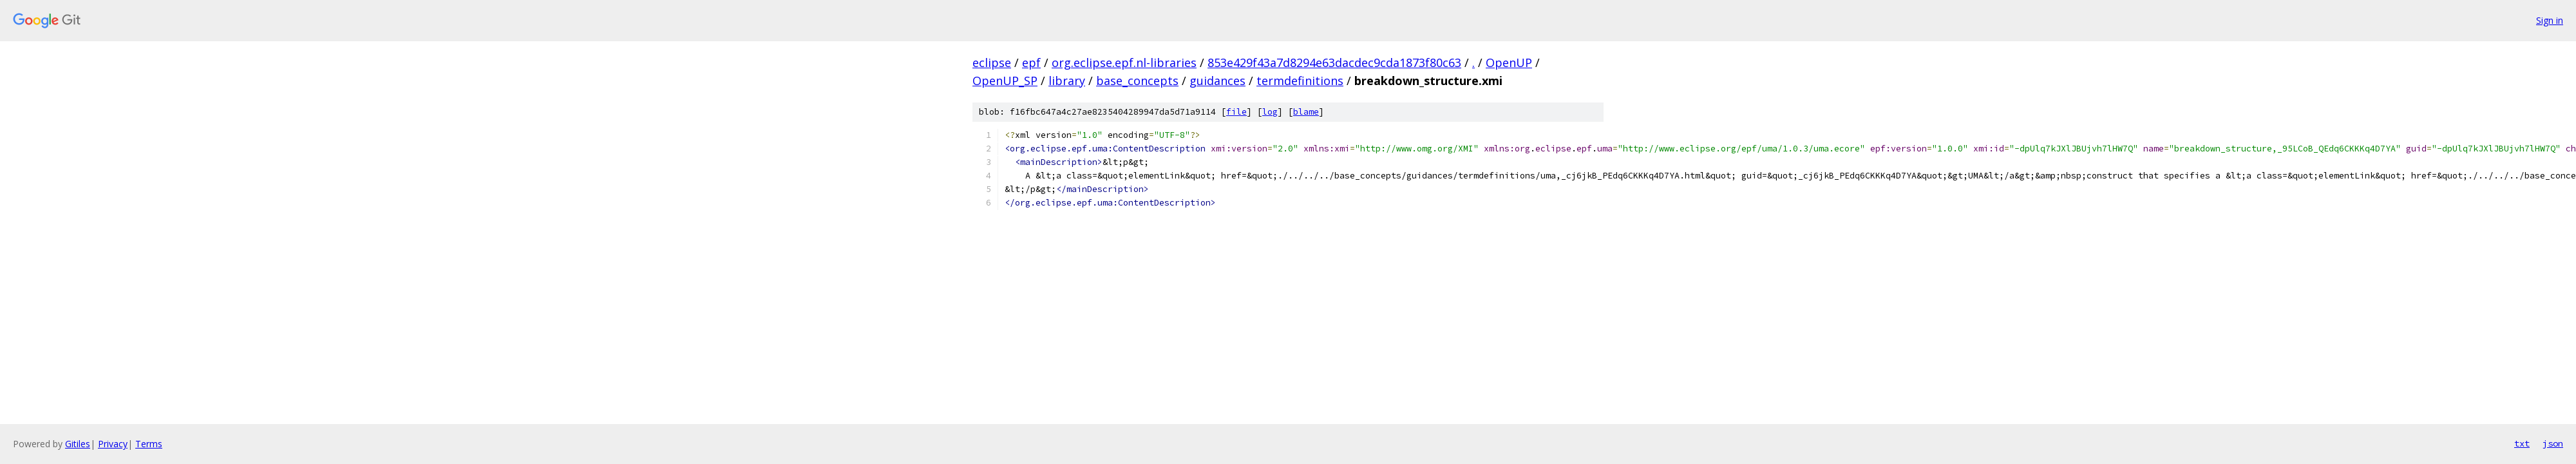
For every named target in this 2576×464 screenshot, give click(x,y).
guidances (1217, 80)
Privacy (113, 444)
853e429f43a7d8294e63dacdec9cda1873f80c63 (1334, 62)
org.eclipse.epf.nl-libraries (1124, 62)
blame (1306, 111)
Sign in (2549, 20)
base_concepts (1137, 80)
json (2553, 443)
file (1236, 111)
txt (2522, 443)
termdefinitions (1299, 80)
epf (1031, 62)
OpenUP (1509, 62)
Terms (148, 444)
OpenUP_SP (1004, 80)
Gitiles (77, 444)
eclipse (991, 62)
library (1066, 80)
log (1270, 111)
